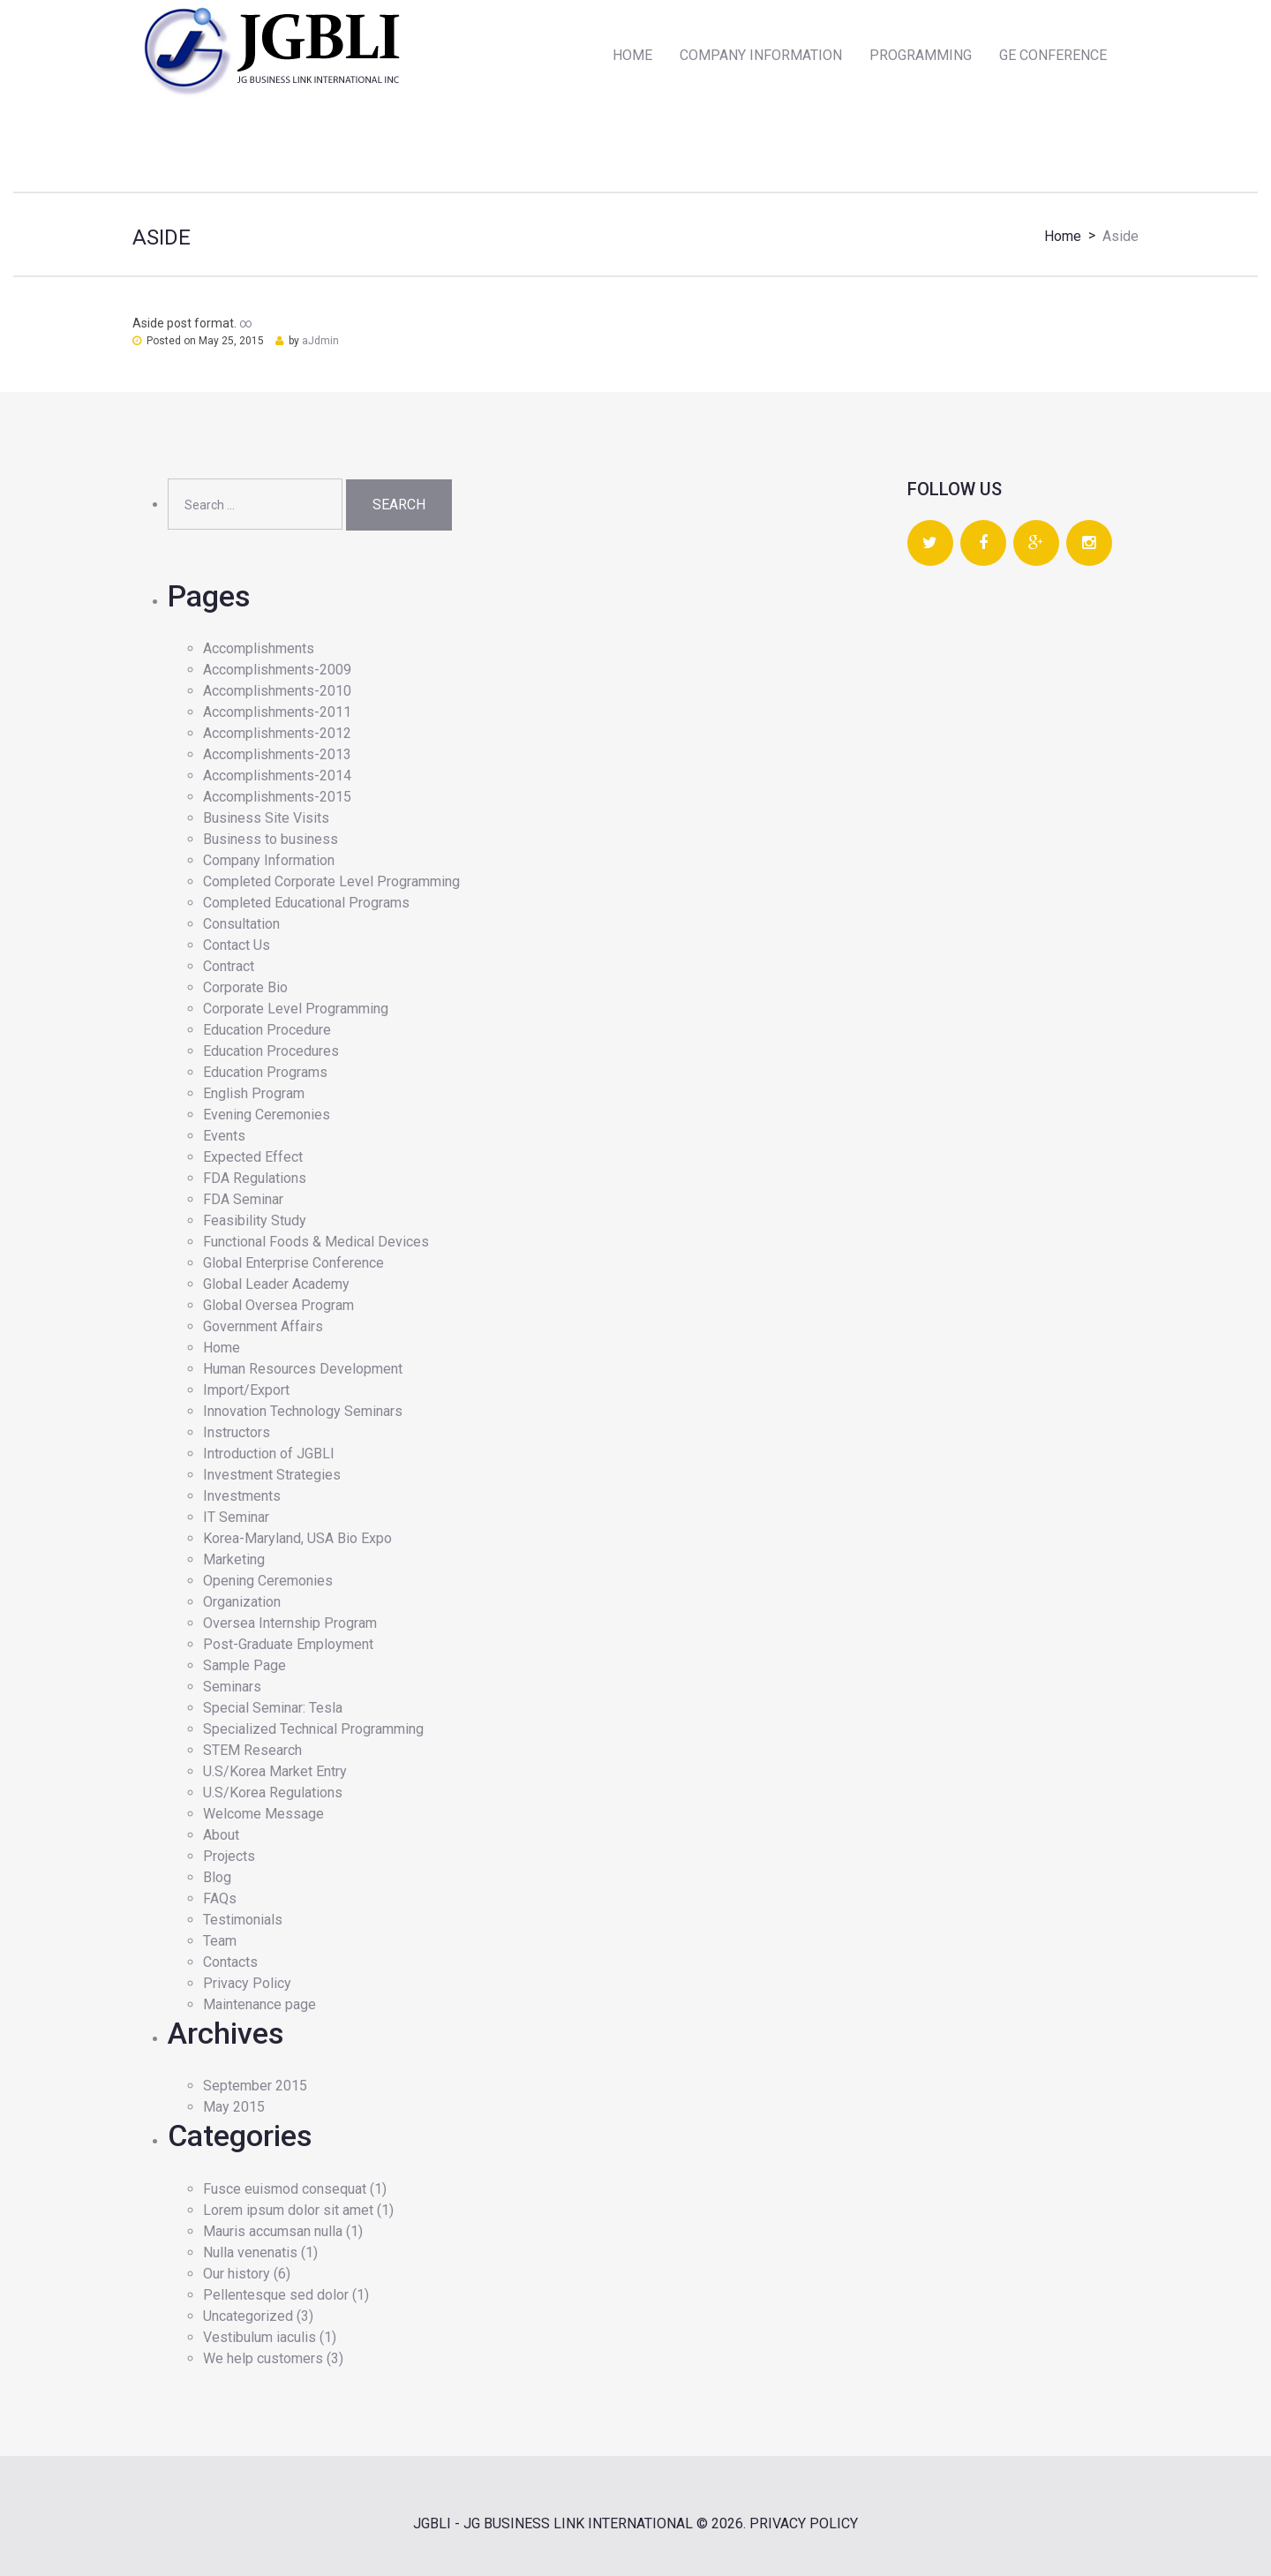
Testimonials (242, 1919)
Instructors (236, 1432)
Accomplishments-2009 (277, 669)
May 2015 (234, 2106)
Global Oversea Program (278, 1305)
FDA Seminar (243, 1199)
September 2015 (255, 2085)
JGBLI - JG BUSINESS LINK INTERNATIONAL (553, 2523)
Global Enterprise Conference (293, 1262)
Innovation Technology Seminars (302, 1411)
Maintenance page (259, 2004)
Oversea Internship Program (290, 1623)
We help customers (263, 2358)
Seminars (232, 1686)
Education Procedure (267, 1029)
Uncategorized (248, 2316)
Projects (229, 1856)
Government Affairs (263, 1326)
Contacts (230, 1962)
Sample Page (244, 1665)
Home (1062, 236)
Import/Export (246, 1390)
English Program (254, 1093)
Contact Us (236, 945)
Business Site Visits (266, 818)
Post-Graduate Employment (288, 1644)
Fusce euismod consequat (284, 2189)
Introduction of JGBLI (269, 1453)
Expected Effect (253, 1157)
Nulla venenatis (250, 2252)
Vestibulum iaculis (259, 2337)
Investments (242, 1496)
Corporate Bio (245, 987)
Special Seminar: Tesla (272, 1707)
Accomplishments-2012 (277, 733)
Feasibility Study (254, 1220)
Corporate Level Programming (295, 1008)
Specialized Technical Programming (313, 1729)
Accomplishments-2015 (277, 796)
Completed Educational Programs (306, 902)
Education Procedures (271, 1051)
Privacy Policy (247, 1983)
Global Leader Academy (276, 1284)
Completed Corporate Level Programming (331, 881)
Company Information (269, 860)
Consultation (241, 923)
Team (220, 1940)
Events (224, 1135)
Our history (236, 2273)
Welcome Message (263, 1813)
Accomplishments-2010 (277, 690)
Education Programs (265, 1072)
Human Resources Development (302, 1368)
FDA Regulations (254, 1178)
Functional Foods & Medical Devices (316, 1241)
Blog (217, 1877)
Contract (228, 966)
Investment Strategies (272, 1474)
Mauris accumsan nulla (272, 2231)
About (221, 1835)
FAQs (220, 1898)
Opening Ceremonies (268, 1580)
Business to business (270, 839)
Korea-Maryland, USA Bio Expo (297, 1538)
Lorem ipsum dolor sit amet (288, 2210)
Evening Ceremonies (266, 1114)
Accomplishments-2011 (277, 712)
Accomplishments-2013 (277, 754)
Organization (242, 1601)
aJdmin (320, 341)
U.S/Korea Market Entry (275, 1771)
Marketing (234, 1559)
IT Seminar (236, 1517)
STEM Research (252, 1750)
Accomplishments (258, 648)
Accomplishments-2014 (277, 775)
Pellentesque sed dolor (276, 2294)
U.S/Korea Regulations (272, 1792)
